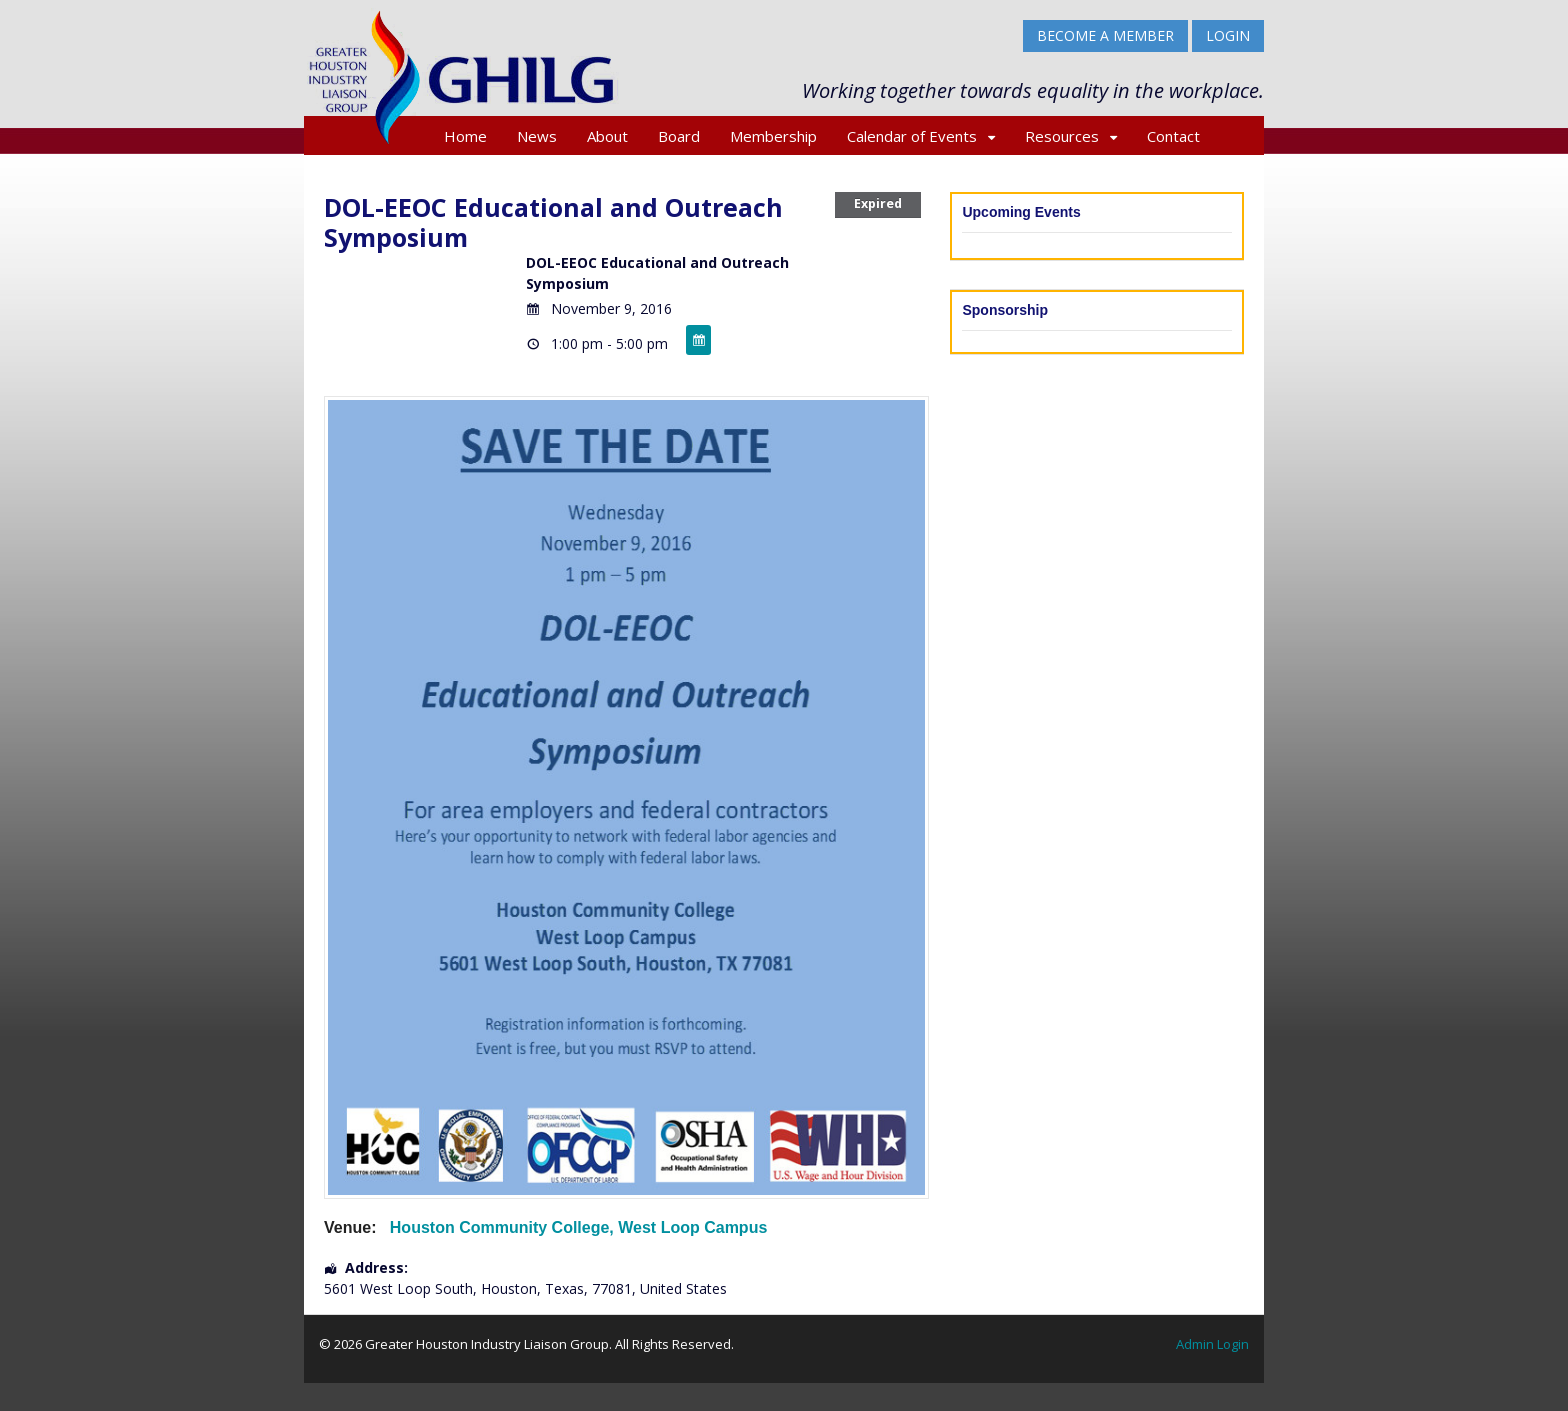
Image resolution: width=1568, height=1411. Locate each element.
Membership (773, 136)
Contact (1173, 136)
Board (679, 136)
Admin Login (1212, 1344)
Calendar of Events (912, 136)
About (607, 136)
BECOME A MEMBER (1105, 35)
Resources (1062, 136)
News (537, 136)
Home (465, 136)
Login (1228, 35)
